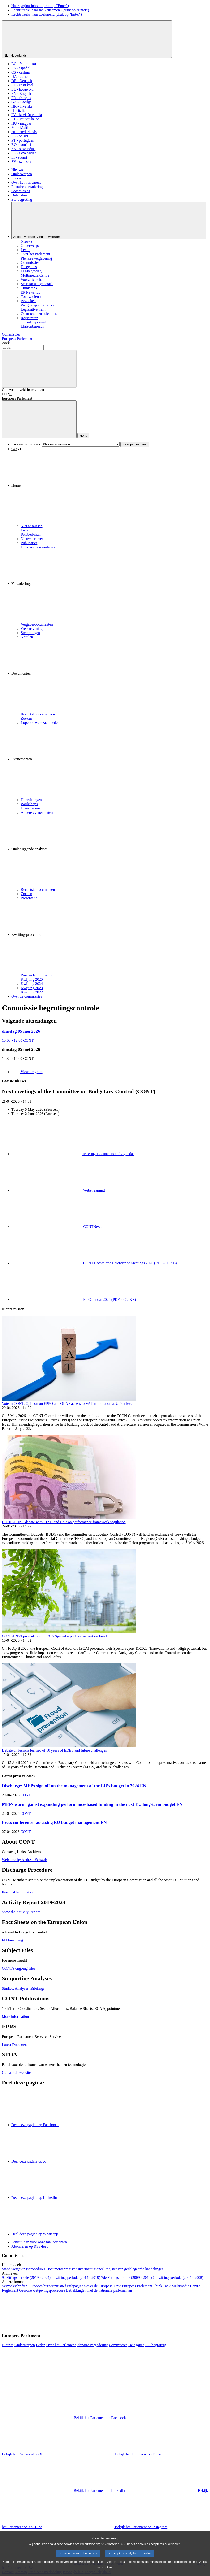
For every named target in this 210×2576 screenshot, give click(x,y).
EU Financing (12, 1940)
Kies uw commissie (26, 444)
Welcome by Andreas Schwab (24, 1860)
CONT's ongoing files (18, 1968)
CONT (7, 394)
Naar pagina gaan (134, 444)
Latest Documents (15, 2045)
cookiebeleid (182, 2567)
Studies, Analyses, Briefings (23, 1988)
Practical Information (18, 1892)
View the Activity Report (21, 1912)
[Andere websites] (108, 220)
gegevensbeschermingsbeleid (146, 2567)
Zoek (6, 343)
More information (15, 2017)
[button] (109, 487)
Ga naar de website (16, 2073)
